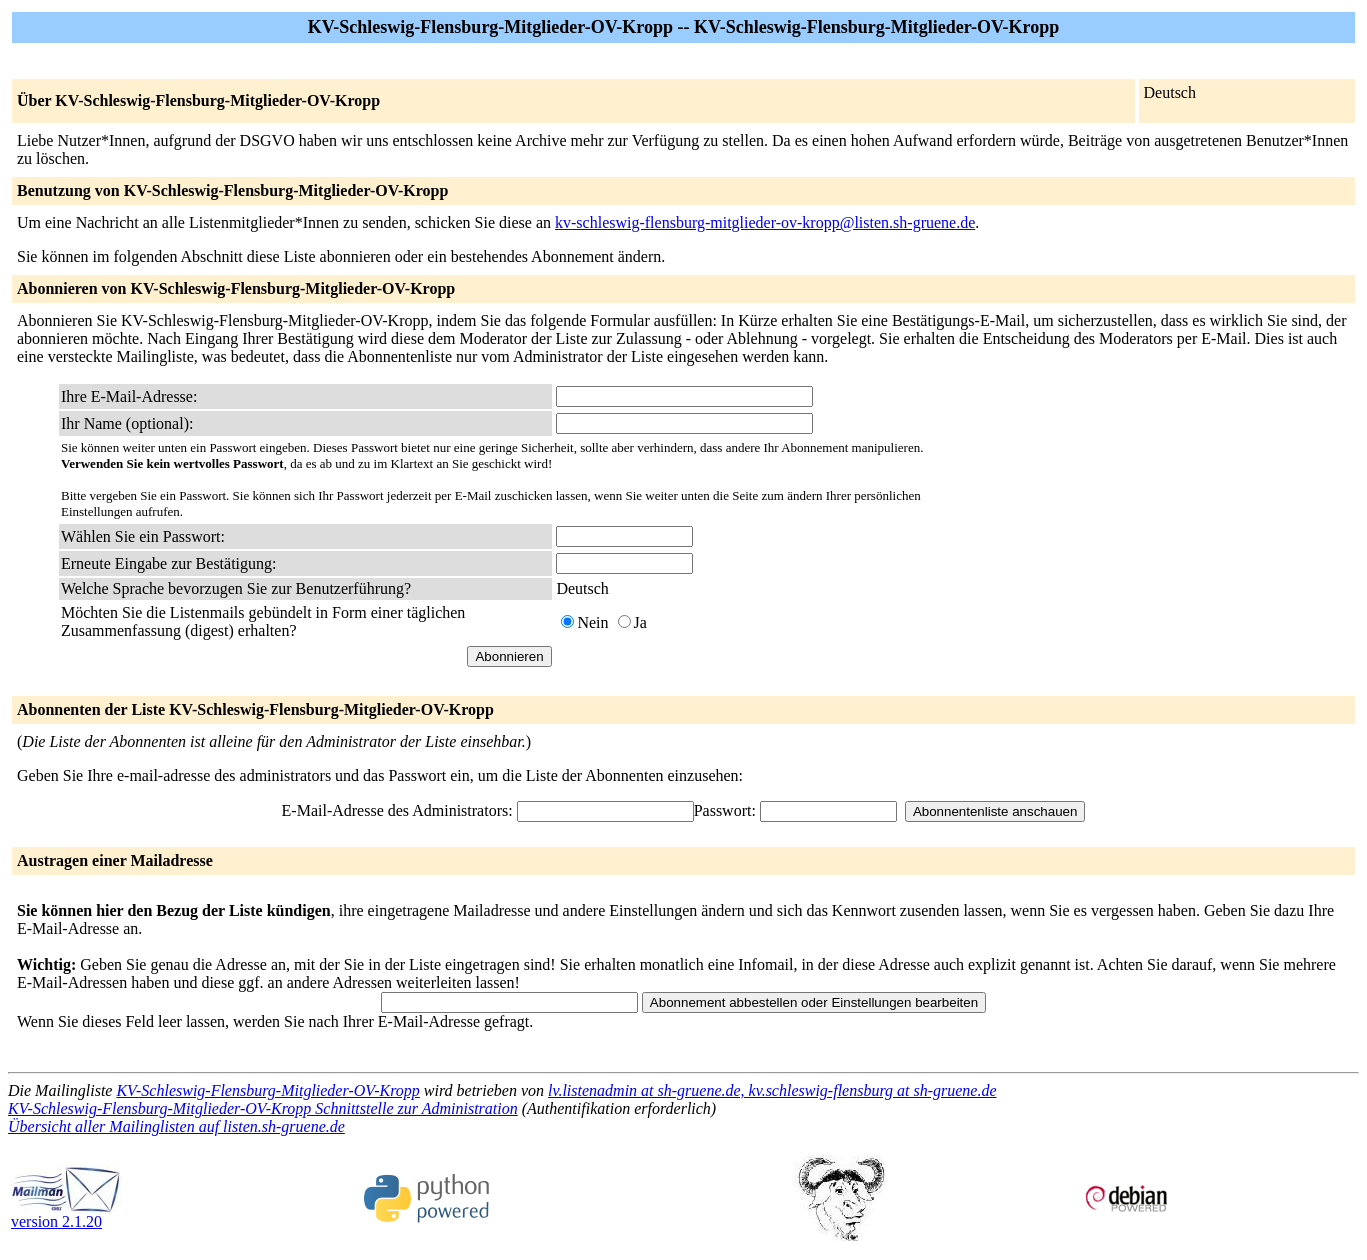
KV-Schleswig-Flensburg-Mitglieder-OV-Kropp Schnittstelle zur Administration (263, 1108)
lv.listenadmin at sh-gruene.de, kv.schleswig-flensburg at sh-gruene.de (772, 1090)
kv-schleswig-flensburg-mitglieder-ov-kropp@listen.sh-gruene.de (765, 222)
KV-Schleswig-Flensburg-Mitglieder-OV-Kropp (267, 1090)
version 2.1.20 (66, 1214)
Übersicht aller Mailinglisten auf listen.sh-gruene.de (176, 1126)
